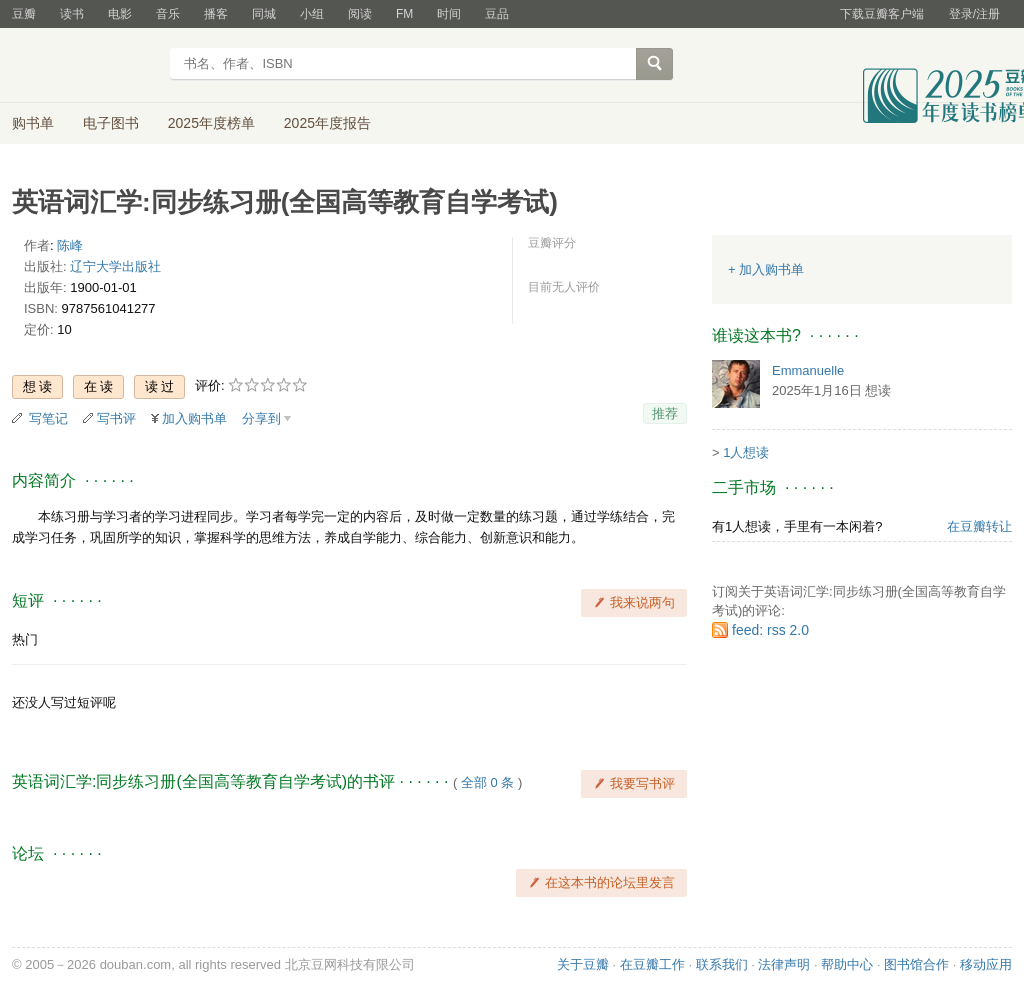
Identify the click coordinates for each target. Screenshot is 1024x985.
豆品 (497, 14)
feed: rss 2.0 (770, 630)
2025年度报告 (327, 123)
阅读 (360, 14)
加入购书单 (194, 418)
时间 (449, 14)
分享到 (261, 418)
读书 (72, 14)
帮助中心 (847, 964)
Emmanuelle (808, 370)
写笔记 (48, 418)
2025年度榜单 (211, 123)
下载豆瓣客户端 (882, 14)
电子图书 (111, 123)
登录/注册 (974, 14)
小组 (312, 14)
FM (404, 14)
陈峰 (70, 245)
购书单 (33, 123)
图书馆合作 (916, 964)
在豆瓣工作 (652, 964)
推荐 (665, 413)
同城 (264, 14)
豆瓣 (24, 14)
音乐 (168, 14)
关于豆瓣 (583, 964)
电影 (120, 14)
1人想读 (746, 452)
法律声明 (784, 964)
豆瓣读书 (84, 66)
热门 (25, 639)
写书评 (116, 418)
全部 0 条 (487, 782)
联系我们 (722, 964)
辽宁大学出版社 (115, 266)
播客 (216, 14)
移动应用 (986, 964)
